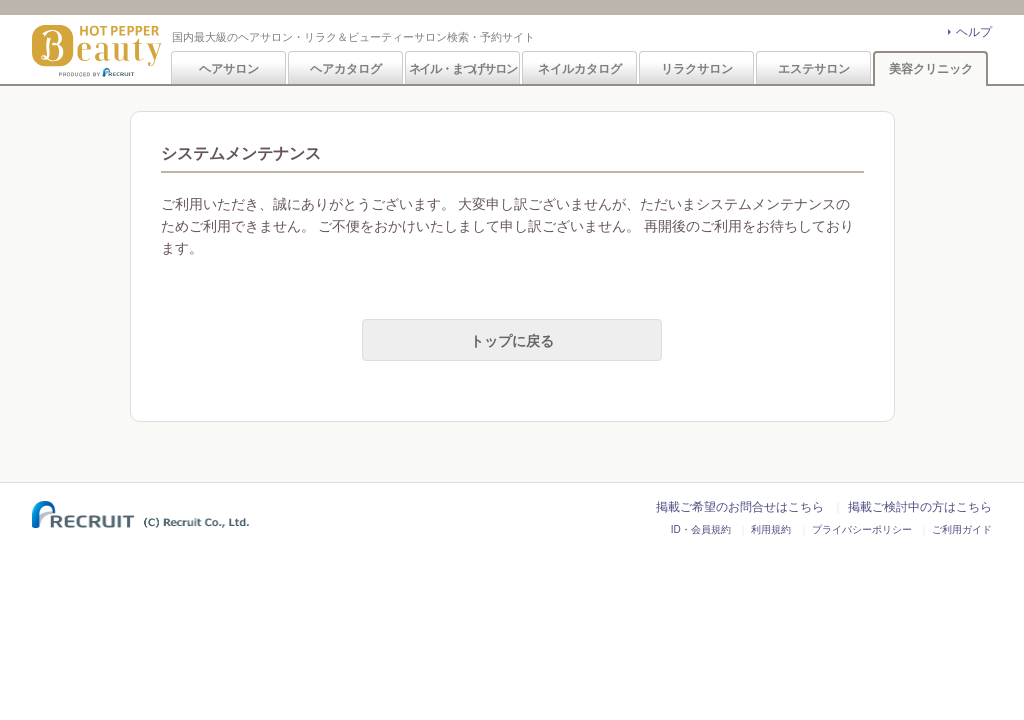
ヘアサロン (229, 69)
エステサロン (814, 69)
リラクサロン (697, 69)
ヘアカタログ (346, 69)
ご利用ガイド (962, 529)
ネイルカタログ (580, 69)
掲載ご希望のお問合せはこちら (740, 507)
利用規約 (771, 529)
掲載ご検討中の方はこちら (920, 507)
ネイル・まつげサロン (463, 69)
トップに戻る (512, 341)
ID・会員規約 (701, 529)
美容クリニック (931, 69)
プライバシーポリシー (862, 529)
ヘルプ (974, 32)
